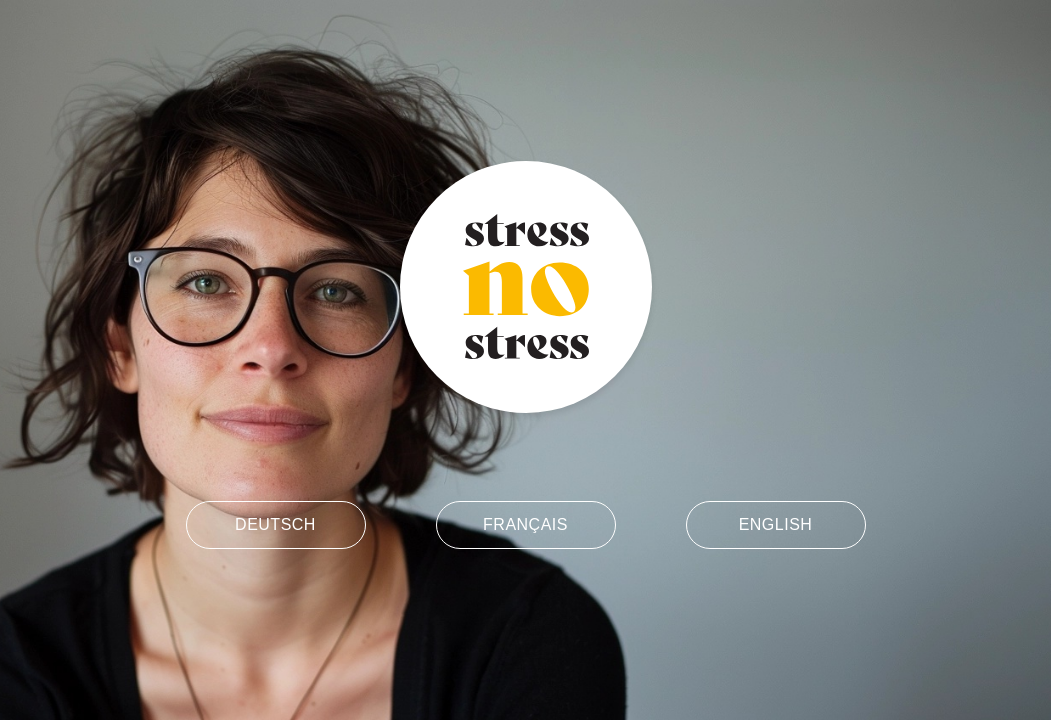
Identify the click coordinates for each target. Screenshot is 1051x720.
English (776, 524)
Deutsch (275, 524)
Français (525, 524)
